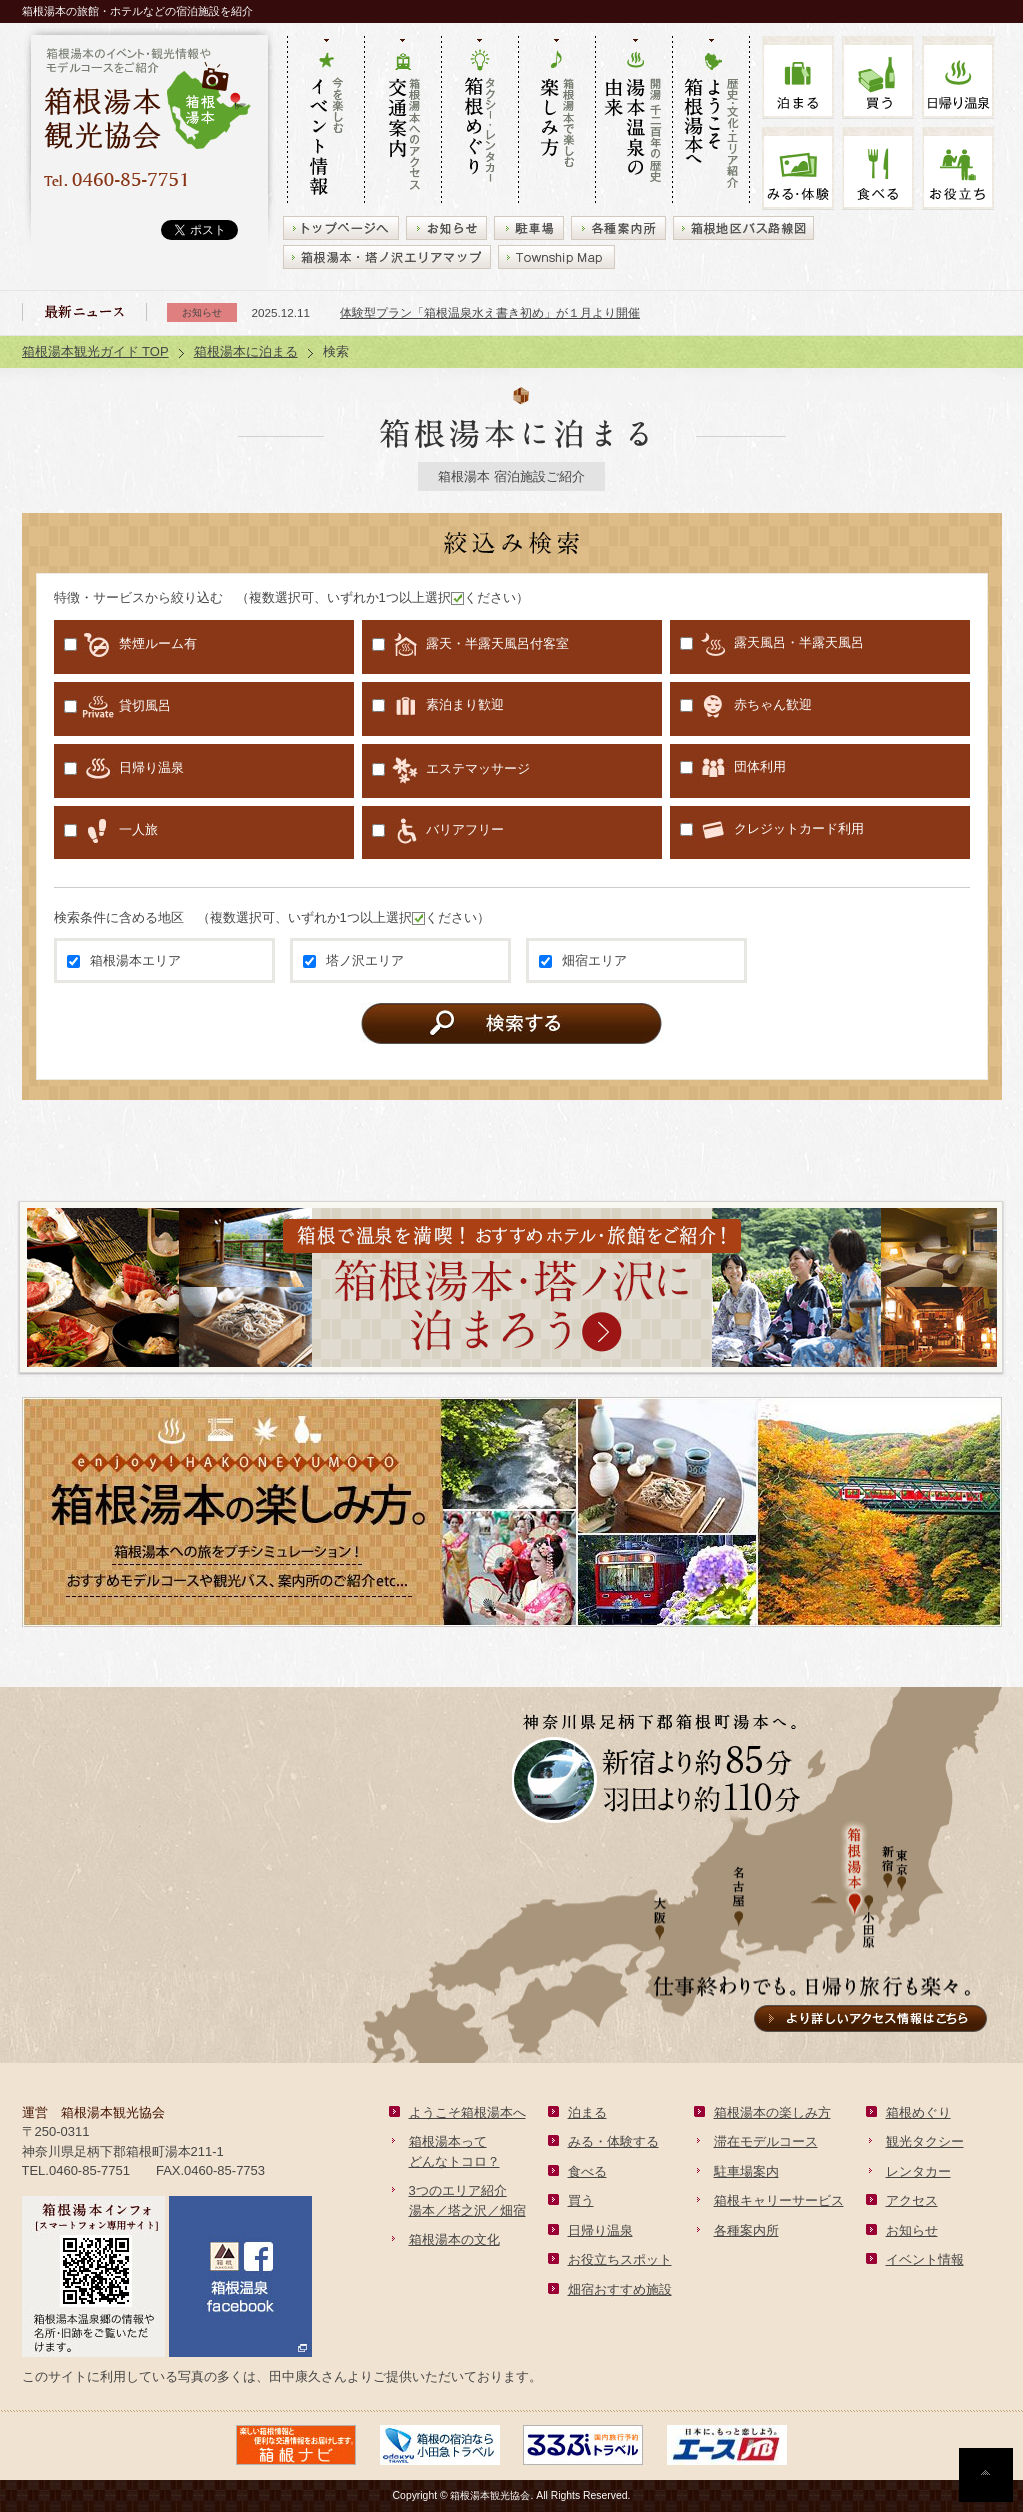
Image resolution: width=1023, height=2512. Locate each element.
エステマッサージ (451, 770)
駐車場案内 (746, 2171)
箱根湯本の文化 (454, 2239)
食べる (878, 168)
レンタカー (918, 2171)
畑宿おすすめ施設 (620, 2289)
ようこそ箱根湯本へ (467, 2112)
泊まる (798, 77)
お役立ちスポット (620, 2259)
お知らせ (912, 2230)
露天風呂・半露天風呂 (772, 644)
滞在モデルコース (766, 2141)
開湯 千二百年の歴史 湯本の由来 (633, 121)
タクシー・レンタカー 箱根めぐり (479, 121)
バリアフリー (438, 831)
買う (878, 77)
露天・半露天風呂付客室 (470, 644)
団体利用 (733, 768)
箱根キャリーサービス (779, 2200)
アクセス (912, 2200)
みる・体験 (798, 168)
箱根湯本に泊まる (246, 351)
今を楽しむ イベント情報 (325, 121)
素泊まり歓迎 (438, 706)
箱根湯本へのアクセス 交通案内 (402, 121)
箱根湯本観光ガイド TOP (95, 351)
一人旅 (111, 830)
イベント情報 (925, 2259)
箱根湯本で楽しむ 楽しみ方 (556, 121)
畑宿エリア (583, 960)
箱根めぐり (918, 2112)
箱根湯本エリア (124, 960)
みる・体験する (613, 2141)
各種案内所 (746, 2230)
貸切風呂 (117, 706)
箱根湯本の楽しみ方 (772, 2112)
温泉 (958, 77)
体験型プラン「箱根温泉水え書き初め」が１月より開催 (490, 312)
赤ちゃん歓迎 (746, 706)
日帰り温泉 (124, 768)
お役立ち (958, 168)
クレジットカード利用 (772, 830)
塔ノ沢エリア (353, 960)
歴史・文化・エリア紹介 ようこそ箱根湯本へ (711, 121)
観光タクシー (925, 2141)
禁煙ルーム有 (130, 645)
